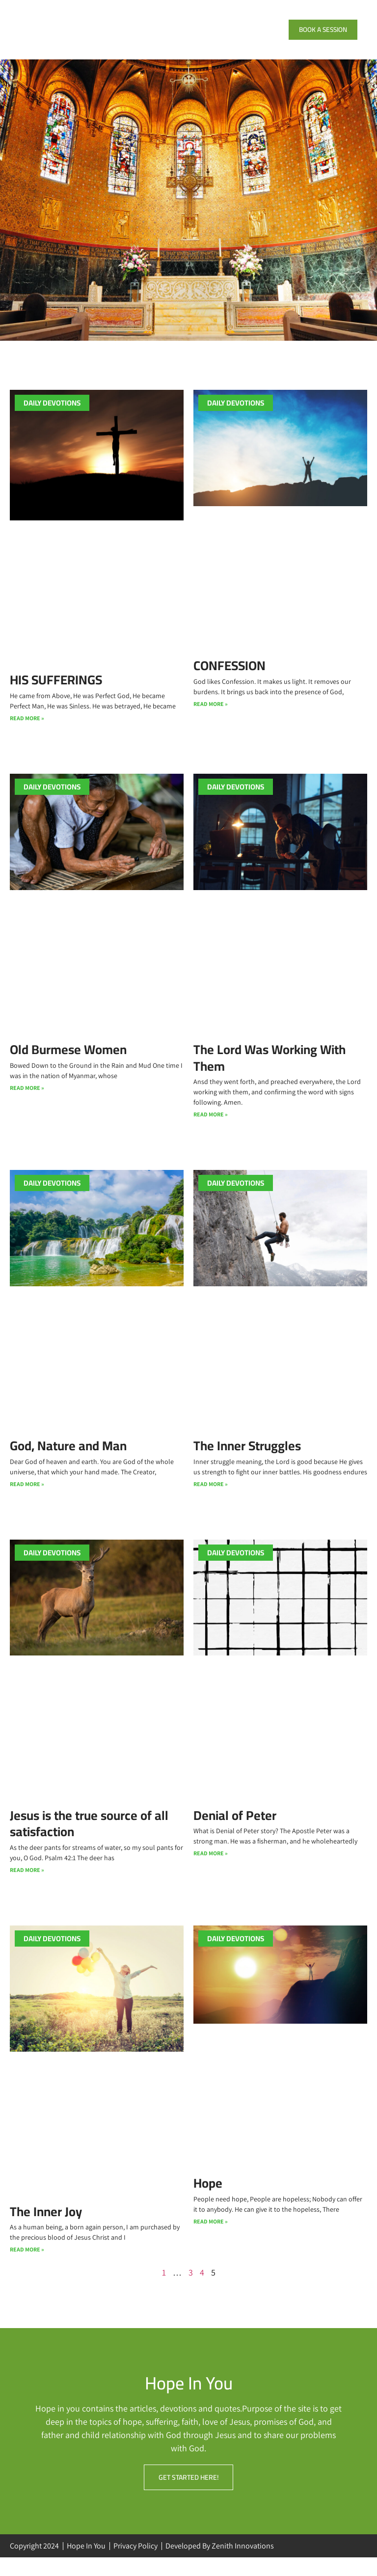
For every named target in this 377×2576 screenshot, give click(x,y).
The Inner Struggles (247, 1459)
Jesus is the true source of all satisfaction (89, 1837)
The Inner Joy (46, 2227)
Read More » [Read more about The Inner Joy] (27, 2266)
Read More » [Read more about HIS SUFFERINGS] (27, 730)
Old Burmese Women (68, 1062)
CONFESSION (229, 676)
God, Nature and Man (68, 1459)
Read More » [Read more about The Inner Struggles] (210, 1498)
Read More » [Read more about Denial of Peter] (210, 1868)
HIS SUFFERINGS (56, 691)
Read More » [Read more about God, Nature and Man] (27, 1498)
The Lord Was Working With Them (269, 1070)
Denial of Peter (234, 1829)
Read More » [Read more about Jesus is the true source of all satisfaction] (27, 1885)
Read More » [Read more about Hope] (210, 2237)
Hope (207, 2198)
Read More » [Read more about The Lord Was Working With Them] (210, 1127)
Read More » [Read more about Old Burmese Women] (27, 1100)
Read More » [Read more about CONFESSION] (210, 715)
